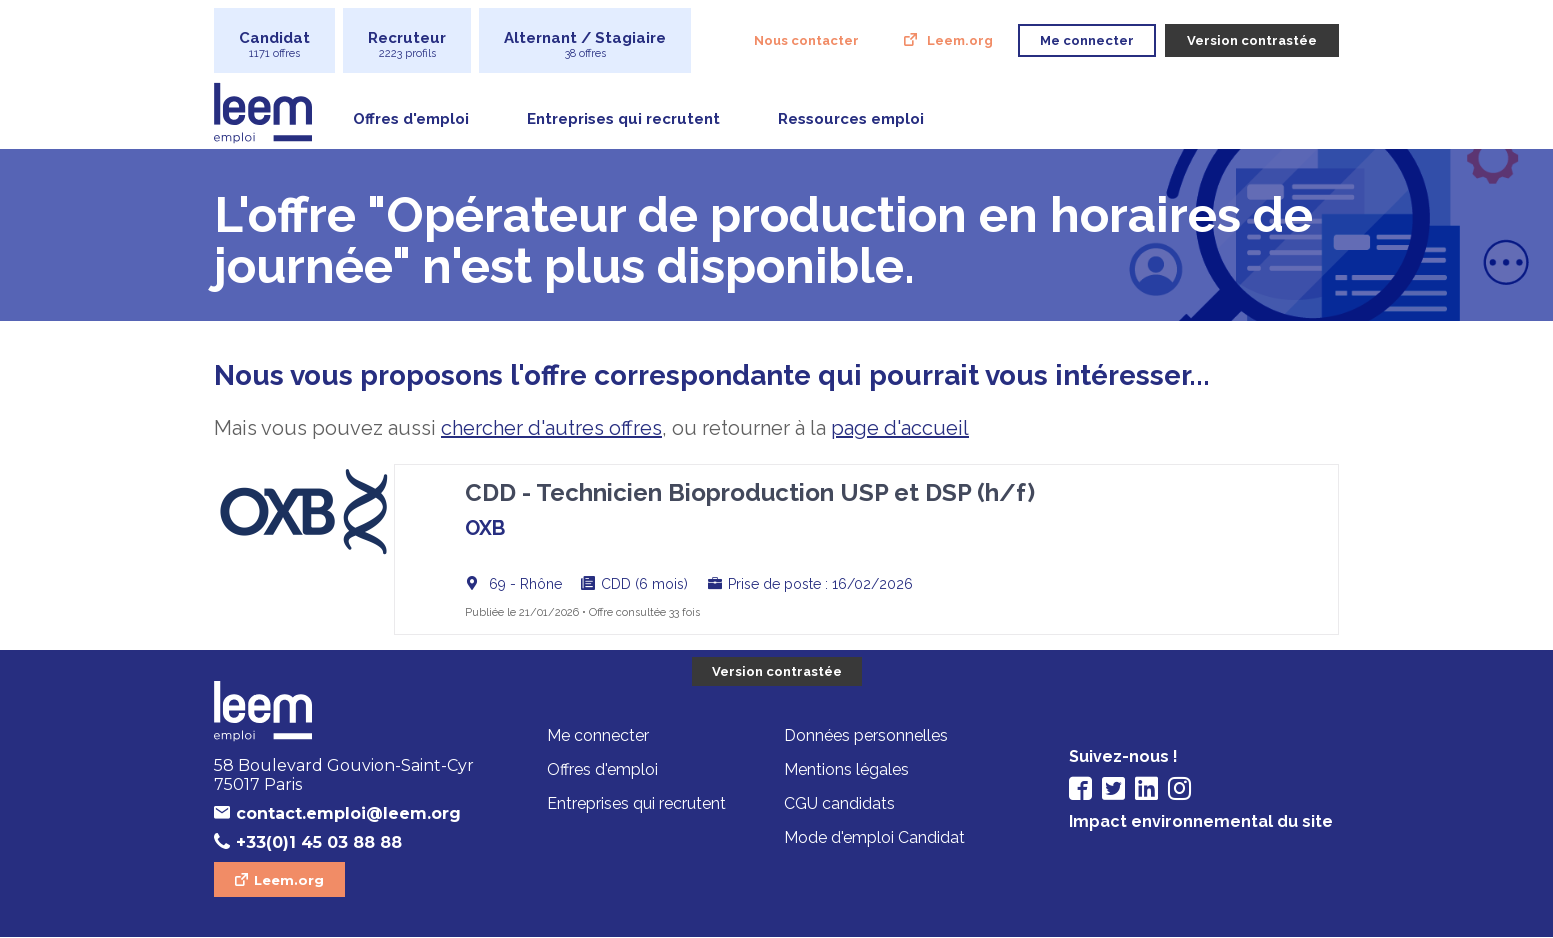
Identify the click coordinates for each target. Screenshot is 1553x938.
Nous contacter (806, 40)
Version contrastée (777, 671)
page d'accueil (900, 428)
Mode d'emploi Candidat (874, 837)
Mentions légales (846, 769)
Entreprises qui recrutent (623, 119)
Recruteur (407, 44)
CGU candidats (839, 803)
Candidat (274, 44)
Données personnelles (866, 735)
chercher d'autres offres (551, 428)
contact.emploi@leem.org (348, 813)
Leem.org (960, 40)
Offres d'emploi (411, 119)
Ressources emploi (851, 119)
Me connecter (598, 735)
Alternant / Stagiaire (585, 44)
